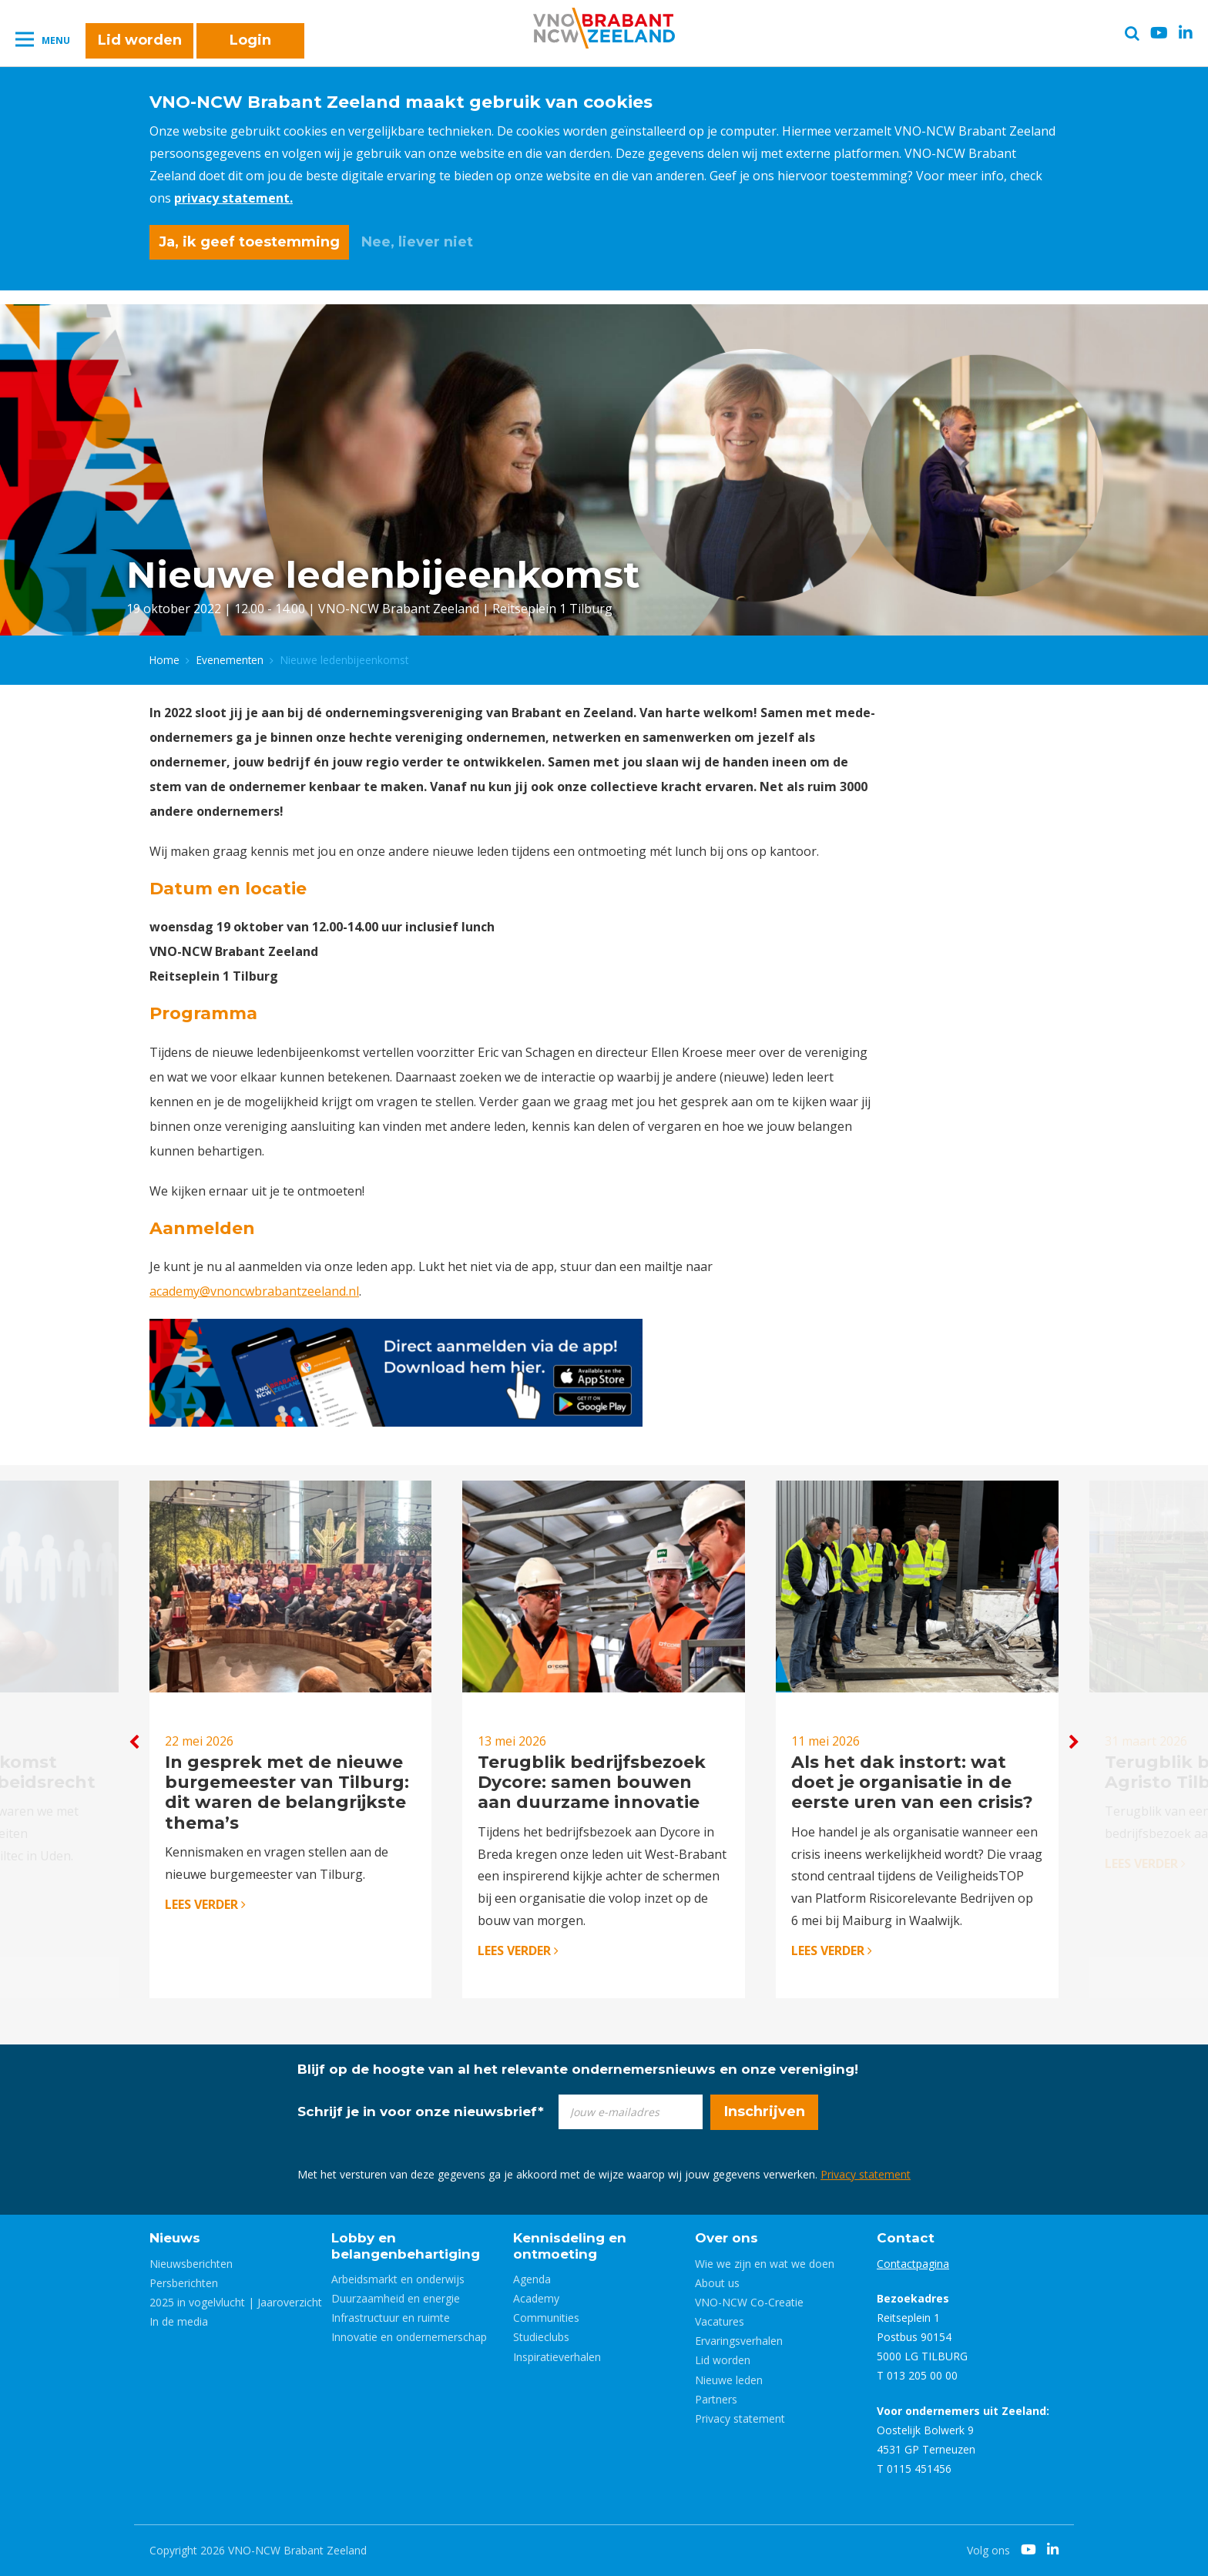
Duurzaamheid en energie (395, 2298)
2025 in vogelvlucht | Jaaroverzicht (235, 2302)
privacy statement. (233, 198)
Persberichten (183, 2283)
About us (717, 2283)
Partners (716, 2399)
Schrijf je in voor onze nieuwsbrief (420, 2111)
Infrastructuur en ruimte (390, 2317)
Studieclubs (541, 2336)
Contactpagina (913, 2263)
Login (250, 40)
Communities (546, 2317)
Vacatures (719, 2321)
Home (164, 659)
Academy (536, 2298)
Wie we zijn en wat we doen (764, 2263)
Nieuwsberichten (191, 2263)
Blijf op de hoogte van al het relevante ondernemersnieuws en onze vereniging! (577, 2069)
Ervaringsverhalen (739, 2340)
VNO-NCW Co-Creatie (749, 2302)
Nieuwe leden (729, 2380)
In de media (178, 2321)
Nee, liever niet (417, 241)
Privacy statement (865, 2174)
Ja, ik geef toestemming (249, 241)
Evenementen (229, 659)
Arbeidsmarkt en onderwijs (398, 2279)
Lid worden (140, 40)
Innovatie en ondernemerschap (409, 2336)
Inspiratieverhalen (557, 2357)
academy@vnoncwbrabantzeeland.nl (254, 1291)
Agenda (532, 2279)
